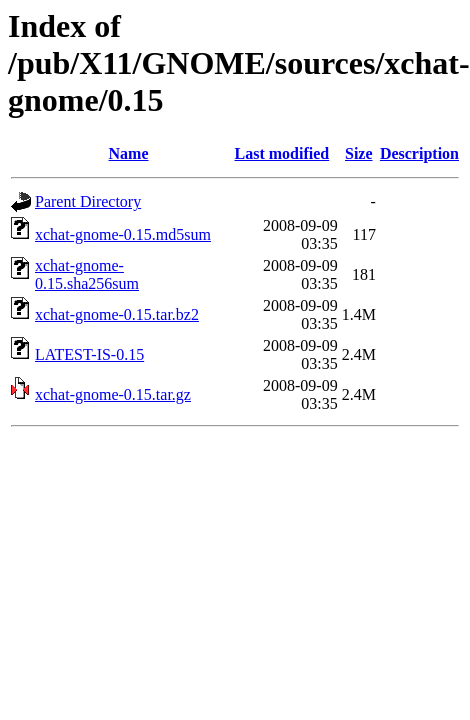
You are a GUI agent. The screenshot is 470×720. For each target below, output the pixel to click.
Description (419, 153)
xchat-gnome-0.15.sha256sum (87, 274)
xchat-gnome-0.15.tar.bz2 (117, 314)
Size (359, 153)
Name (129, 153)
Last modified (282, 153)
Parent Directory (88, 201)
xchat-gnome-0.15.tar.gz (113, 394)
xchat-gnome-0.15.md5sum (123, 234)
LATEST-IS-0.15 (89, 354)
